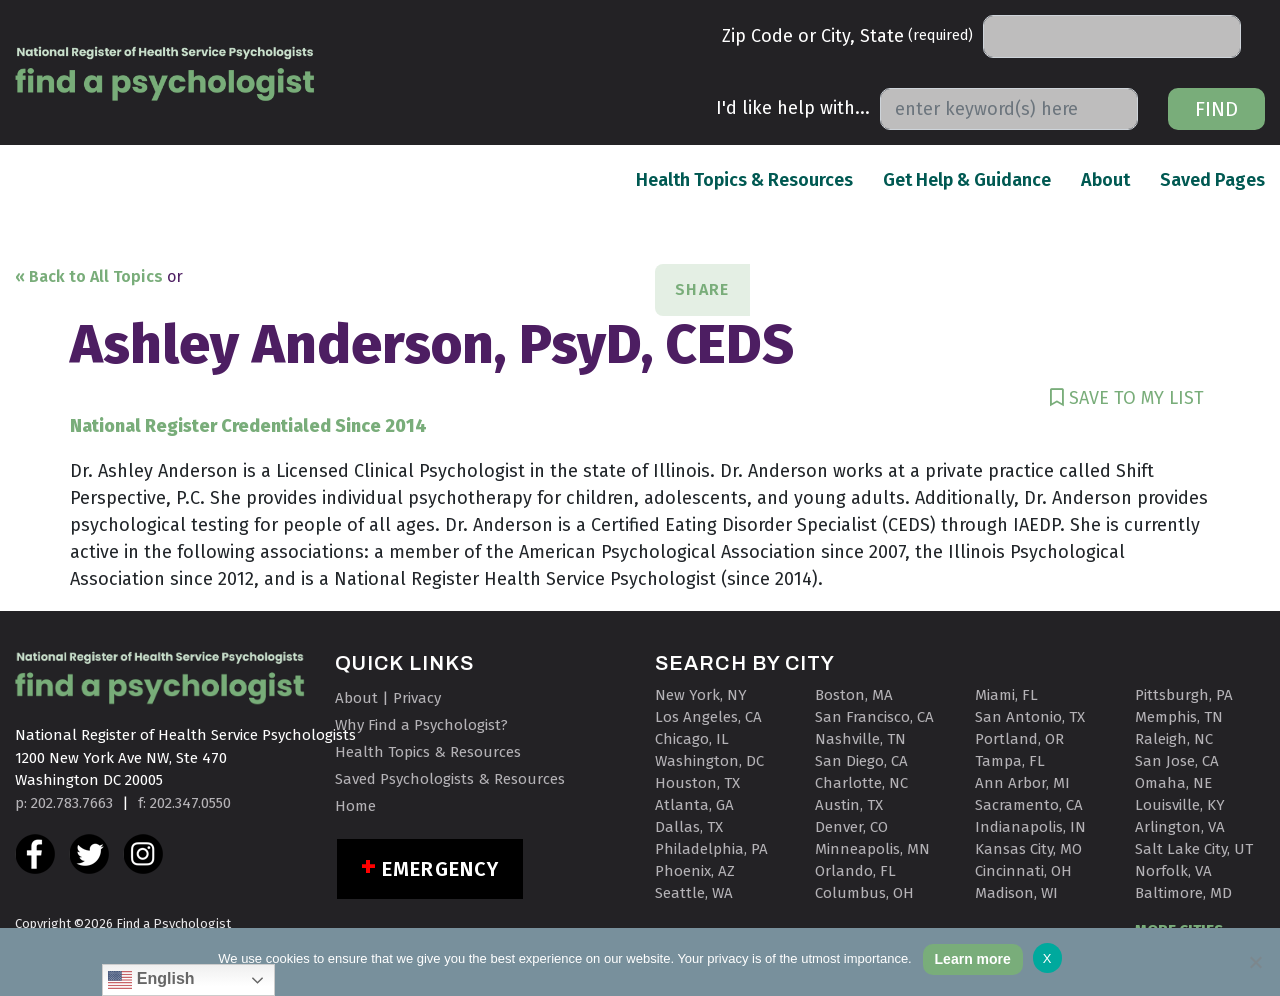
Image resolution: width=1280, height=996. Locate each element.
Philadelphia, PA (711, 849)
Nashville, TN (860, 739)
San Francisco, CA (874, 717)
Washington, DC (709, 761)
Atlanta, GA (694, 805)
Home (355, 806)
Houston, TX (697, 783)
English (151, 980)
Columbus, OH (864, 893)
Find (1216, 109)
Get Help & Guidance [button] (967, 180)
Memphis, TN (1179, 717)
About (1105, 179)
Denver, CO (851, 827)
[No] (1255, 962)
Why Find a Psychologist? (421, 725)
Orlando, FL (855, 871)
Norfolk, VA (1173, 871)
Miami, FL (1006, 695)
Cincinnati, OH (1023, 871)
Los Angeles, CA (708, 717)
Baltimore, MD (1183, 893)
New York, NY (701, 695)
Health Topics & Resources (744, 179)
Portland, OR (1019, 739)
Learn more (973, 959)
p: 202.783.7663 (64, 803)
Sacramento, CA (1029, 805)
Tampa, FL (1010, 761)
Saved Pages (1212, 179)
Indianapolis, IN (1030, 827)
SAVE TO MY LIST (1127, 398)
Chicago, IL (692, 739)
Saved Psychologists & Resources (450, 779)
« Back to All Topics (89, 276)
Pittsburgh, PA (1184, 695)
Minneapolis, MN (872, 849)
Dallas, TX (689, 827)
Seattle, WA (694, 893)
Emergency (440, 869)
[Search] (1112, 36)
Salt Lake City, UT (1194, 849)
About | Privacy (388, 698)
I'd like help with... (793, 108)
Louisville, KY (1180, 805)
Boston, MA (854, 695)
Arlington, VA (1180, 827)
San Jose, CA (1177, 761)
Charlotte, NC (861, 783)
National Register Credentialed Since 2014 (248, 426)
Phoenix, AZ (695, 871)
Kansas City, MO (1028, 849)
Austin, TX (849, 805)
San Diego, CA (861, 761)
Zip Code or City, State (847, 36)
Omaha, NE (1173, 783)
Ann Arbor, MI (1022, 783)
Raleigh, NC (1174, 739)
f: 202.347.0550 (184, 803)
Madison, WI (1016, 893)
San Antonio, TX (1030, 717)
